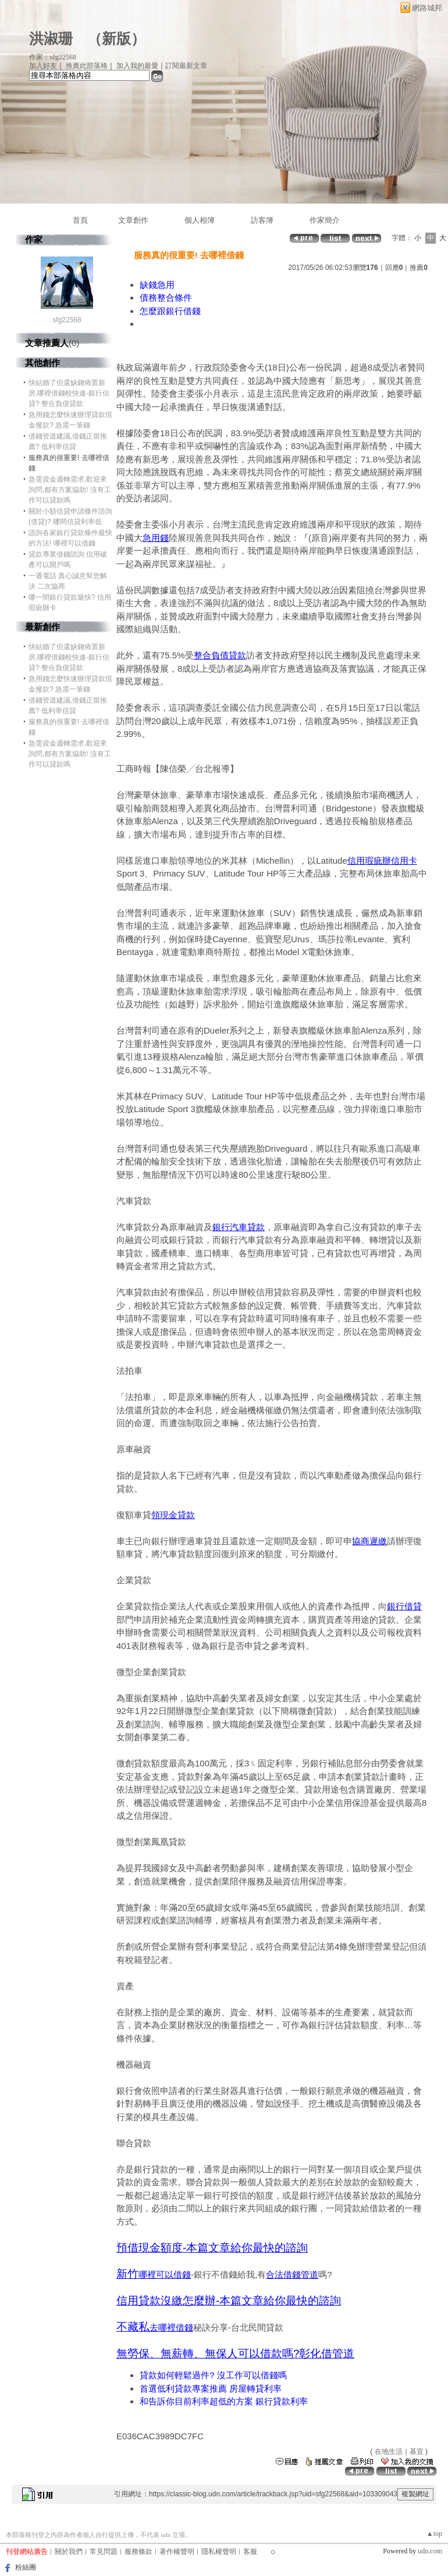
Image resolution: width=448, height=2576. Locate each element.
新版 (116, 39)
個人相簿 (199, 220)
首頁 (80, 220)
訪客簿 (262, 220)
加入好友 (43, 66)
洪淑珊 (51, 39)
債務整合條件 (166, 297)
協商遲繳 (369, 1541)
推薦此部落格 (87, 66)
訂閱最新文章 (186, 66)
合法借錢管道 (292, 2274)
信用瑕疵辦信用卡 (382, 860)
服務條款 (138, 2552)
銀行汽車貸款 (238, 1227)
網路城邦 (427, 7)
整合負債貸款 (220, 655)
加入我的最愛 (137, 66)
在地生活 (389, 2451)
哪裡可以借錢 (164, 2274)
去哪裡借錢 (171, 2327)
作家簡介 (325, 220)
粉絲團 (25, 2567)
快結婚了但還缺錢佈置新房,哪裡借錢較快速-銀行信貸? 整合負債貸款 (69, 393)
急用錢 (156, 538)
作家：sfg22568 (52, 57)
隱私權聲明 (218, 2552)
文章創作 (133, 220)
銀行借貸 (404, 1606)
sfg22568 (66, 320)
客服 (250, 2552)
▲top (434, 2533)
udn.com (430, 2551)
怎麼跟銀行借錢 (170, 311)
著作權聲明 (176, 2552)
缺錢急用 (157, 285)
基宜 (417, 2451)
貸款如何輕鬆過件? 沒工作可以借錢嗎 (213, 2375)
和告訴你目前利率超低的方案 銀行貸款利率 (224, 2401)
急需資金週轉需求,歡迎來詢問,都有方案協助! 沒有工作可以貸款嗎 (70, 489)
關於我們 (69, 2552)
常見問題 (104, 2552)
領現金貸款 (173, 1515)
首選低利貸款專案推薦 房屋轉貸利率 (211, 2388)
